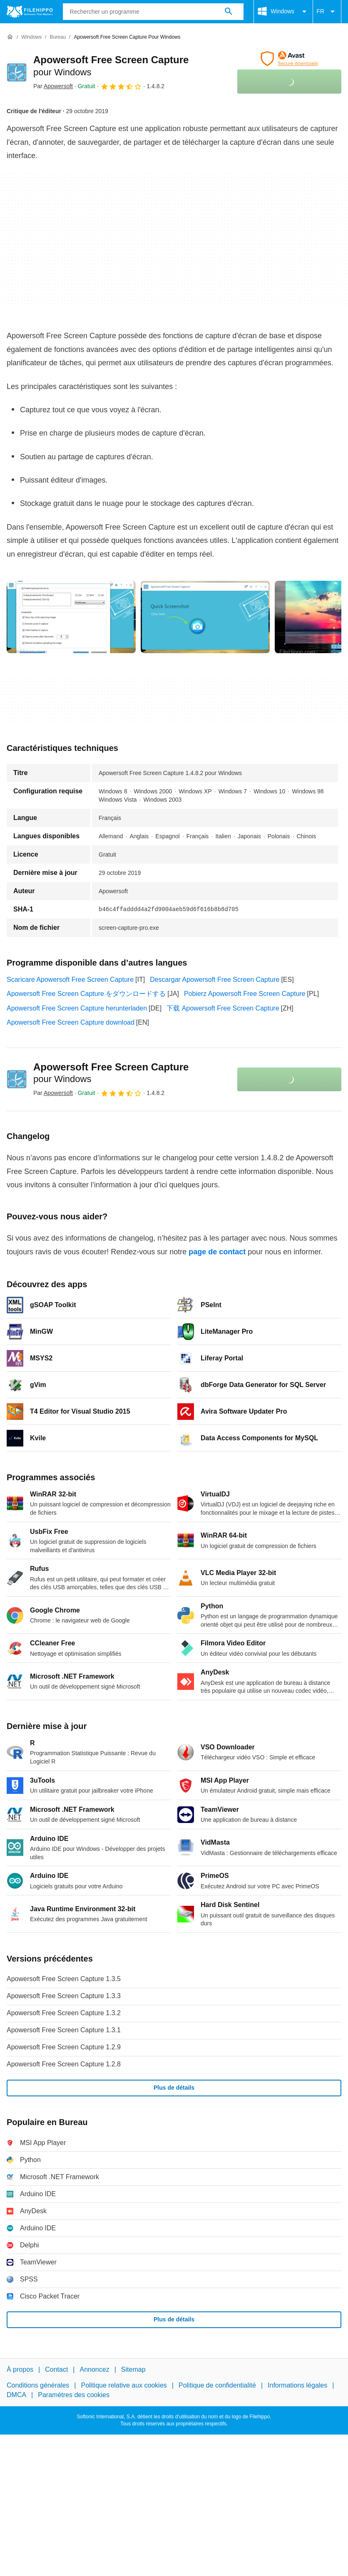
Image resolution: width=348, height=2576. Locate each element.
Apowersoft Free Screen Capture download (70, 1022)
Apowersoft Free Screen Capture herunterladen (77, 1008)
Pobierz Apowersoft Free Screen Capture (245, 993)
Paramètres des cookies (73, 2394)
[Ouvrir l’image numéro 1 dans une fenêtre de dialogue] (205, 617)
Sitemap (133, 2369)
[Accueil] (10, 37)
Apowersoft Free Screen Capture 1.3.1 (64, 2030)
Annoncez (94, 2369)
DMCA (16, 2394)
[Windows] (31, 37)
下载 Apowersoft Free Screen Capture (223, 1008)
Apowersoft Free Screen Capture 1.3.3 (64, 1995)
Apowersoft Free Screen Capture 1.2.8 (64, 2064)
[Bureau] (58, 37)
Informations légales (297, 2385)
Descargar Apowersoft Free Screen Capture (214, 979)
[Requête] (153, 11)
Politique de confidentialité (217, 2385)
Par (53, 86)
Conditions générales (38, 2385)
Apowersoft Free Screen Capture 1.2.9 (64, 2047)
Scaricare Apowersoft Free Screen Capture (70, 979)
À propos (20, 2369)
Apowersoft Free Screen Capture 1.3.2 (64, 2012)
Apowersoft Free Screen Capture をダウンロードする (86, 993)
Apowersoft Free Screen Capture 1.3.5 (64, 1978)
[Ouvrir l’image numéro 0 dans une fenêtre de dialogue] (71, 617)
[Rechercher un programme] (228, 11)
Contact (56, 2369)
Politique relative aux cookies (124, 2385)
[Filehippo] (30, 11)
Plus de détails (174, 2087)
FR (327, 12)
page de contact (217, 1252)
